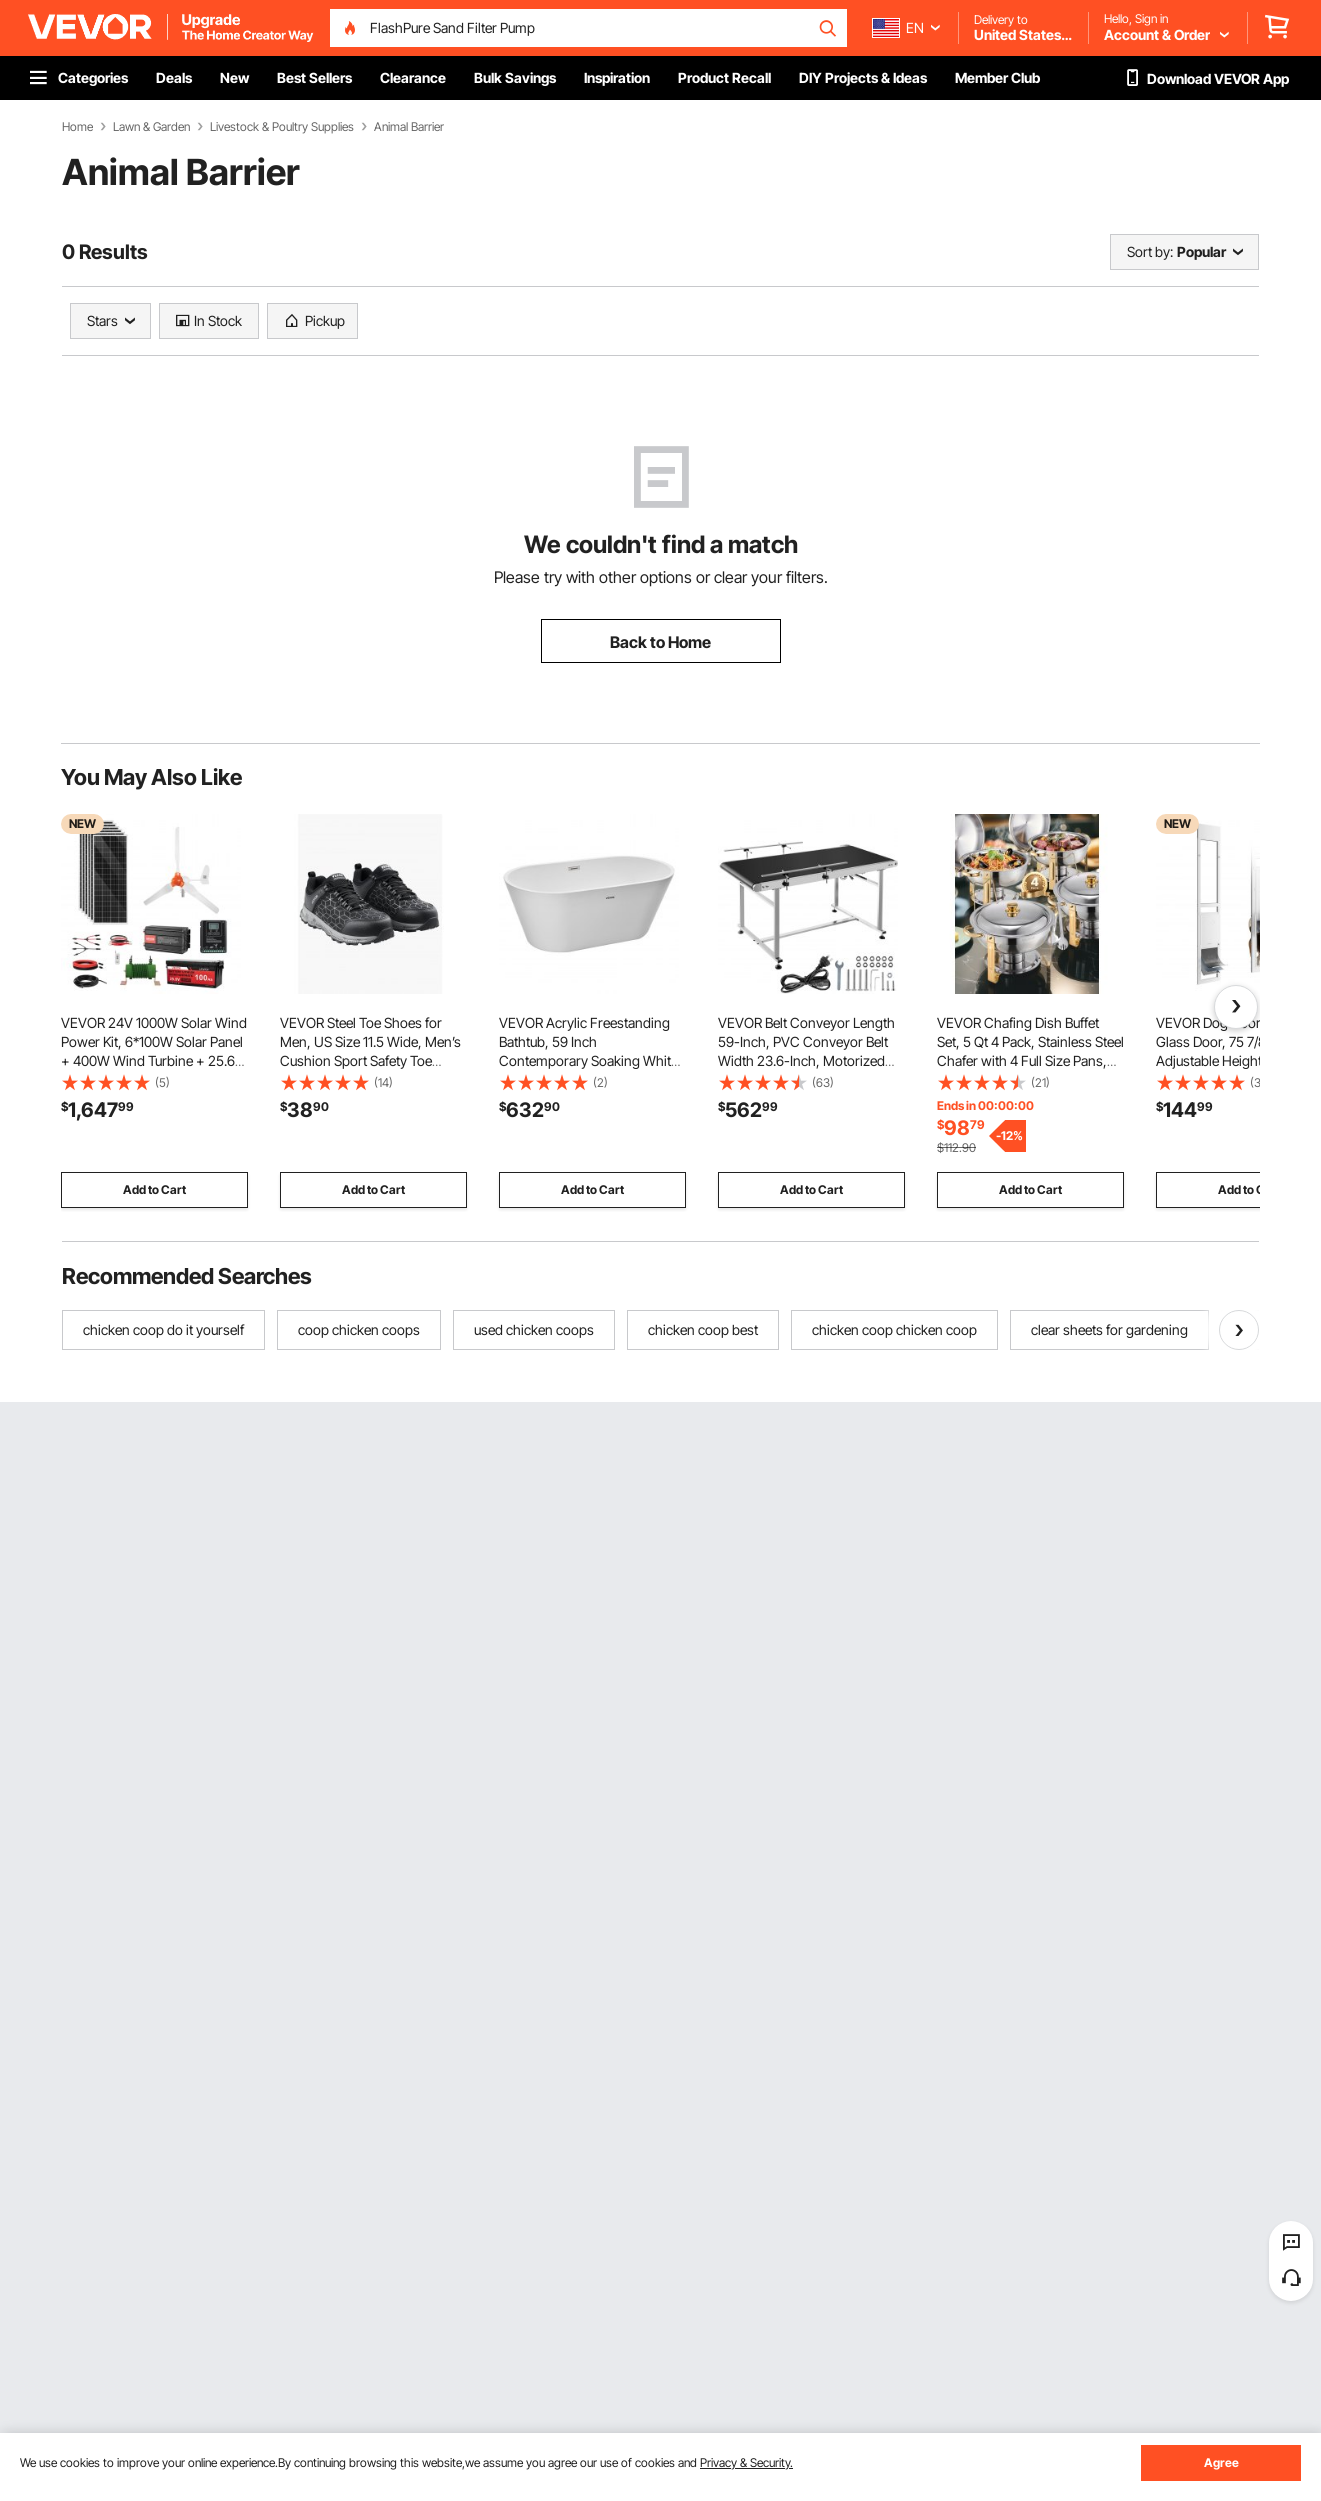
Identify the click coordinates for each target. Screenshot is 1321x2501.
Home (77, 127)
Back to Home (660, 642)
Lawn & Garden (151, 127)
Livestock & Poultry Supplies (282, 127)
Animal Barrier (409, 127)
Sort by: (1150, 251)
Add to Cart (154, 1189)
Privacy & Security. (746, 2462)
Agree (1221, 2462)
